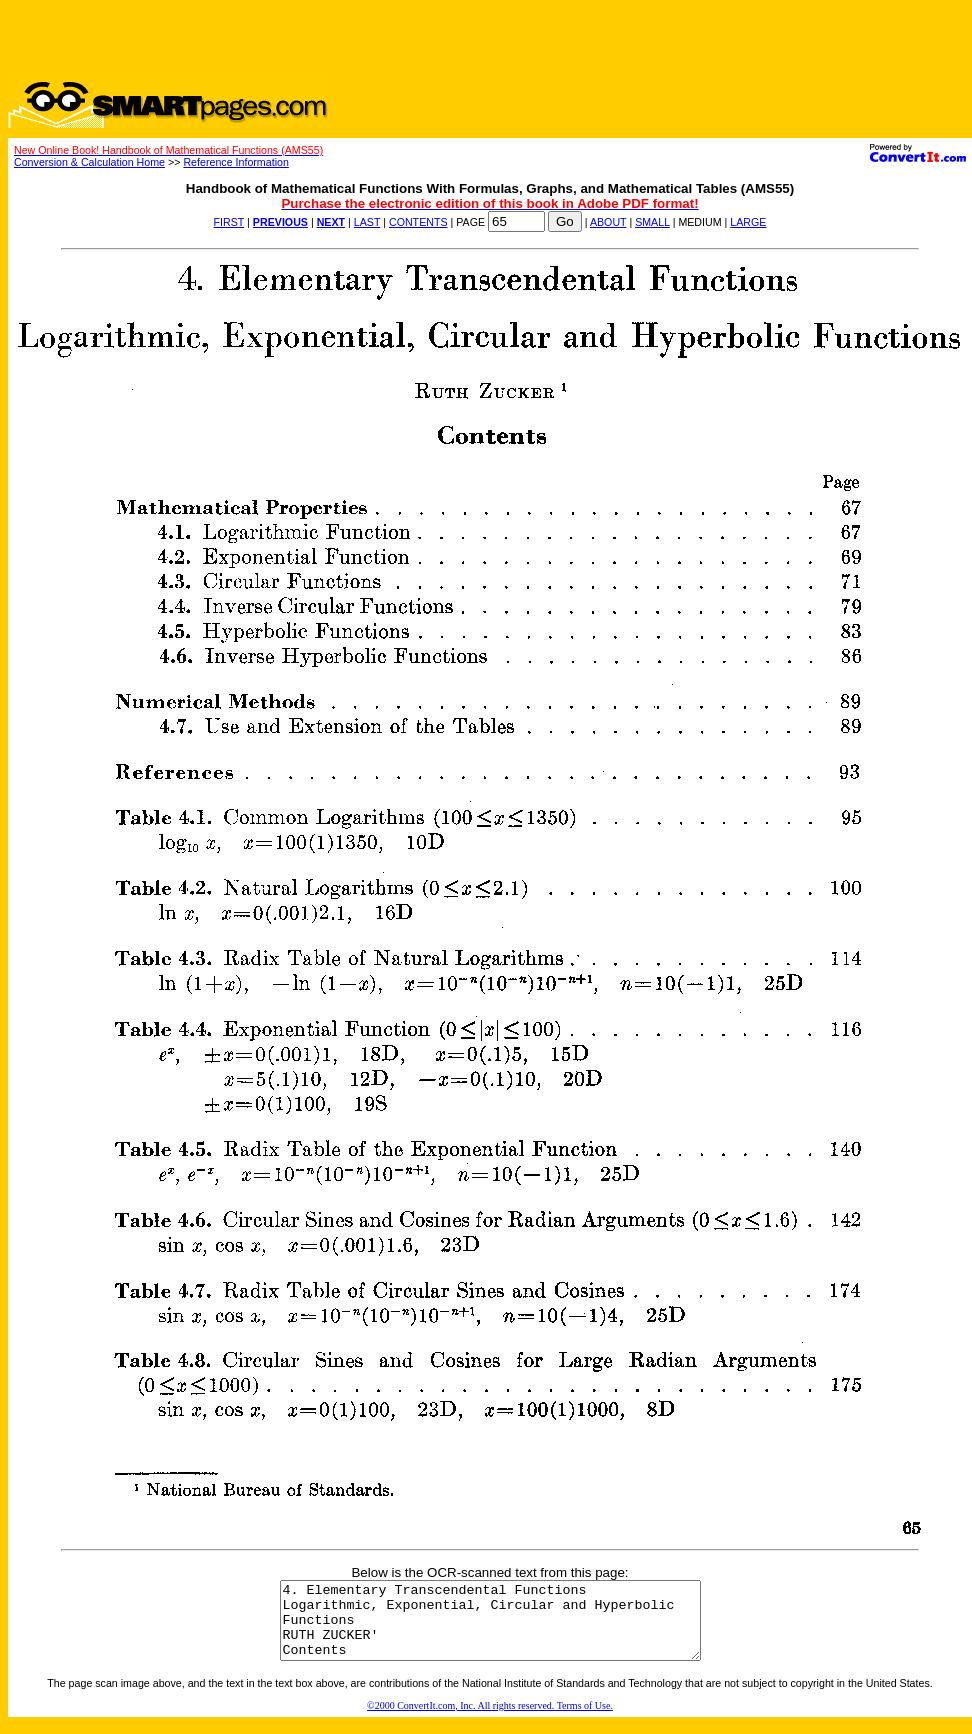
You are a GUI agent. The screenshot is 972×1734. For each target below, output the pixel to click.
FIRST (229, 222)
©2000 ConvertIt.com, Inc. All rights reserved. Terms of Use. (490, 1720)
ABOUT (608, 222)
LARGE (748, 222)
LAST (367, 222)
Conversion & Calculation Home (89, 162)
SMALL (652, 222)
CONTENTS (418, 222)
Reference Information (235, 162)
